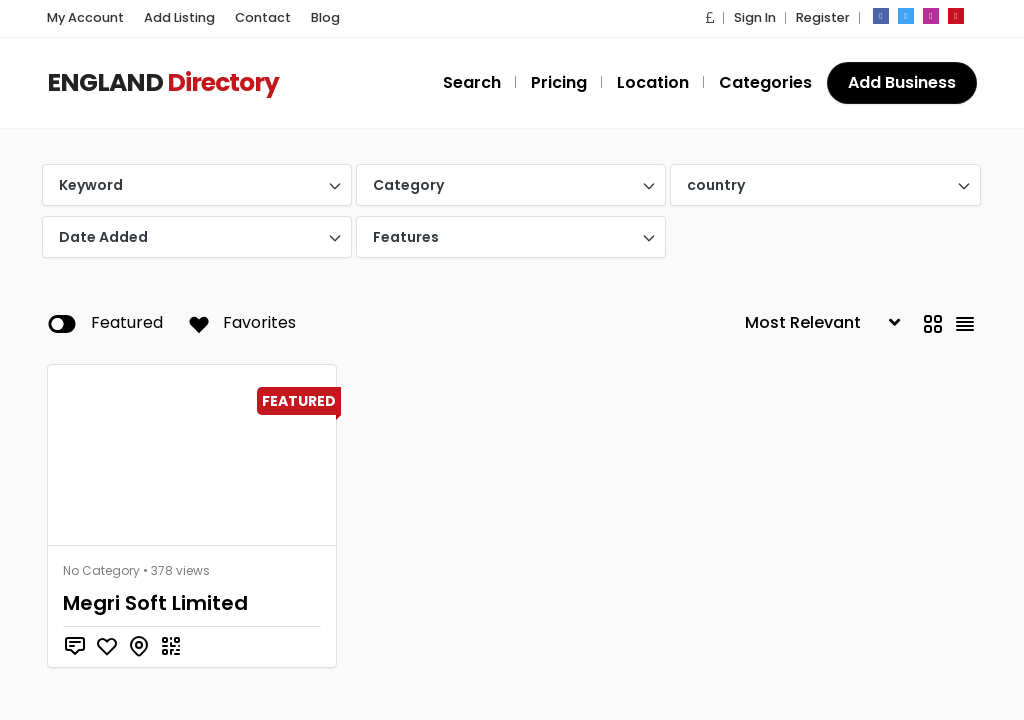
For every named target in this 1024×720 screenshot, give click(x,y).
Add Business (902, 82)
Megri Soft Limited (150, 603)
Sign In (755, 17)
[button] (711, 17)
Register (823, 17)
